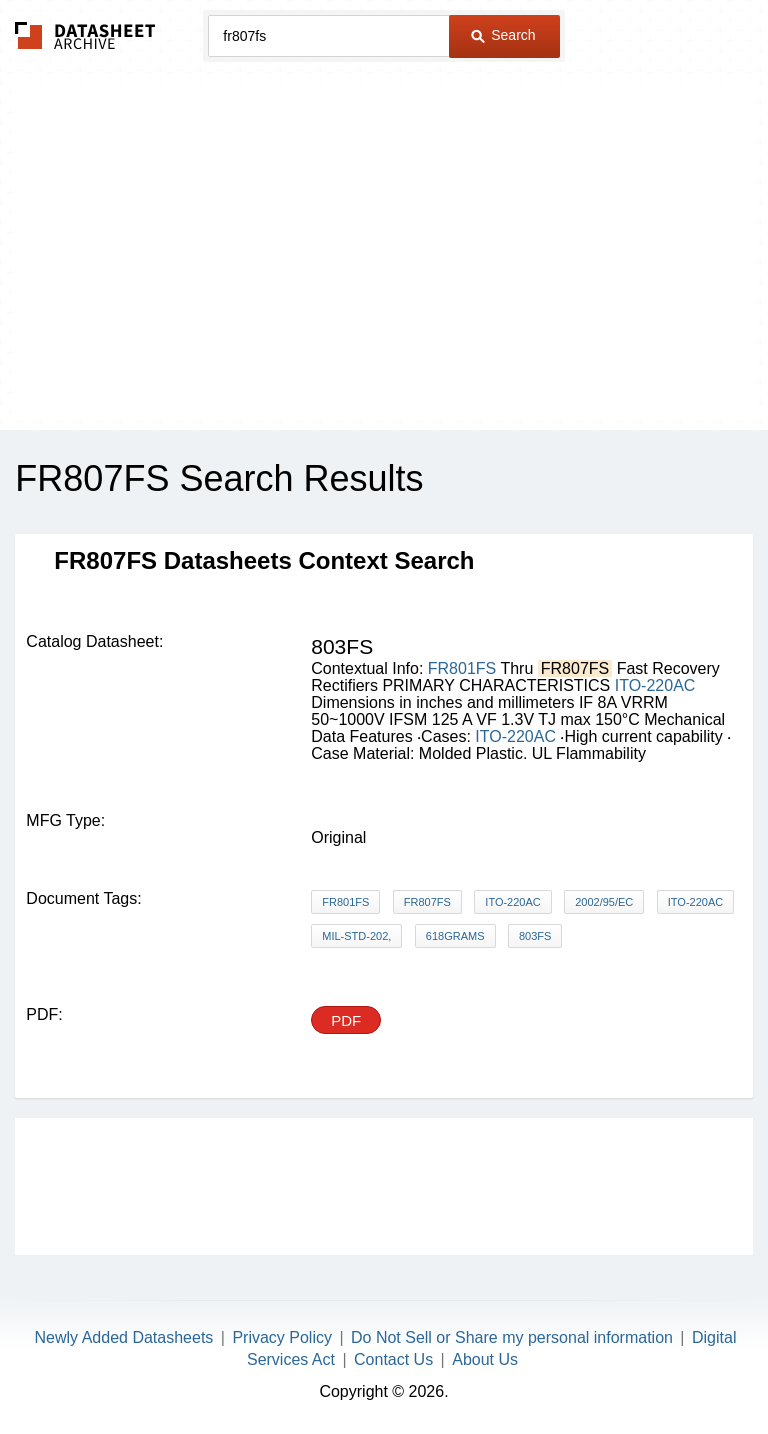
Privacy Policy (282, 1337)
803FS (535, 936)
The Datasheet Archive (85, 35)
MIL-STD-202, (356, 936)
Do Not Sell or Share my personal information (512, 1337)
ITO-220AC (655, 685)
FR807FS (427, 902)
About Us (485, 1359)
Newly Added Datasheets (124, 1337)
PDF (346, 1020)
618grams (455, 936)
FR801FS (462, 668)
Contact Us (393, 1359)
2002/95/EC (604, 902)
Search (503, 35)
